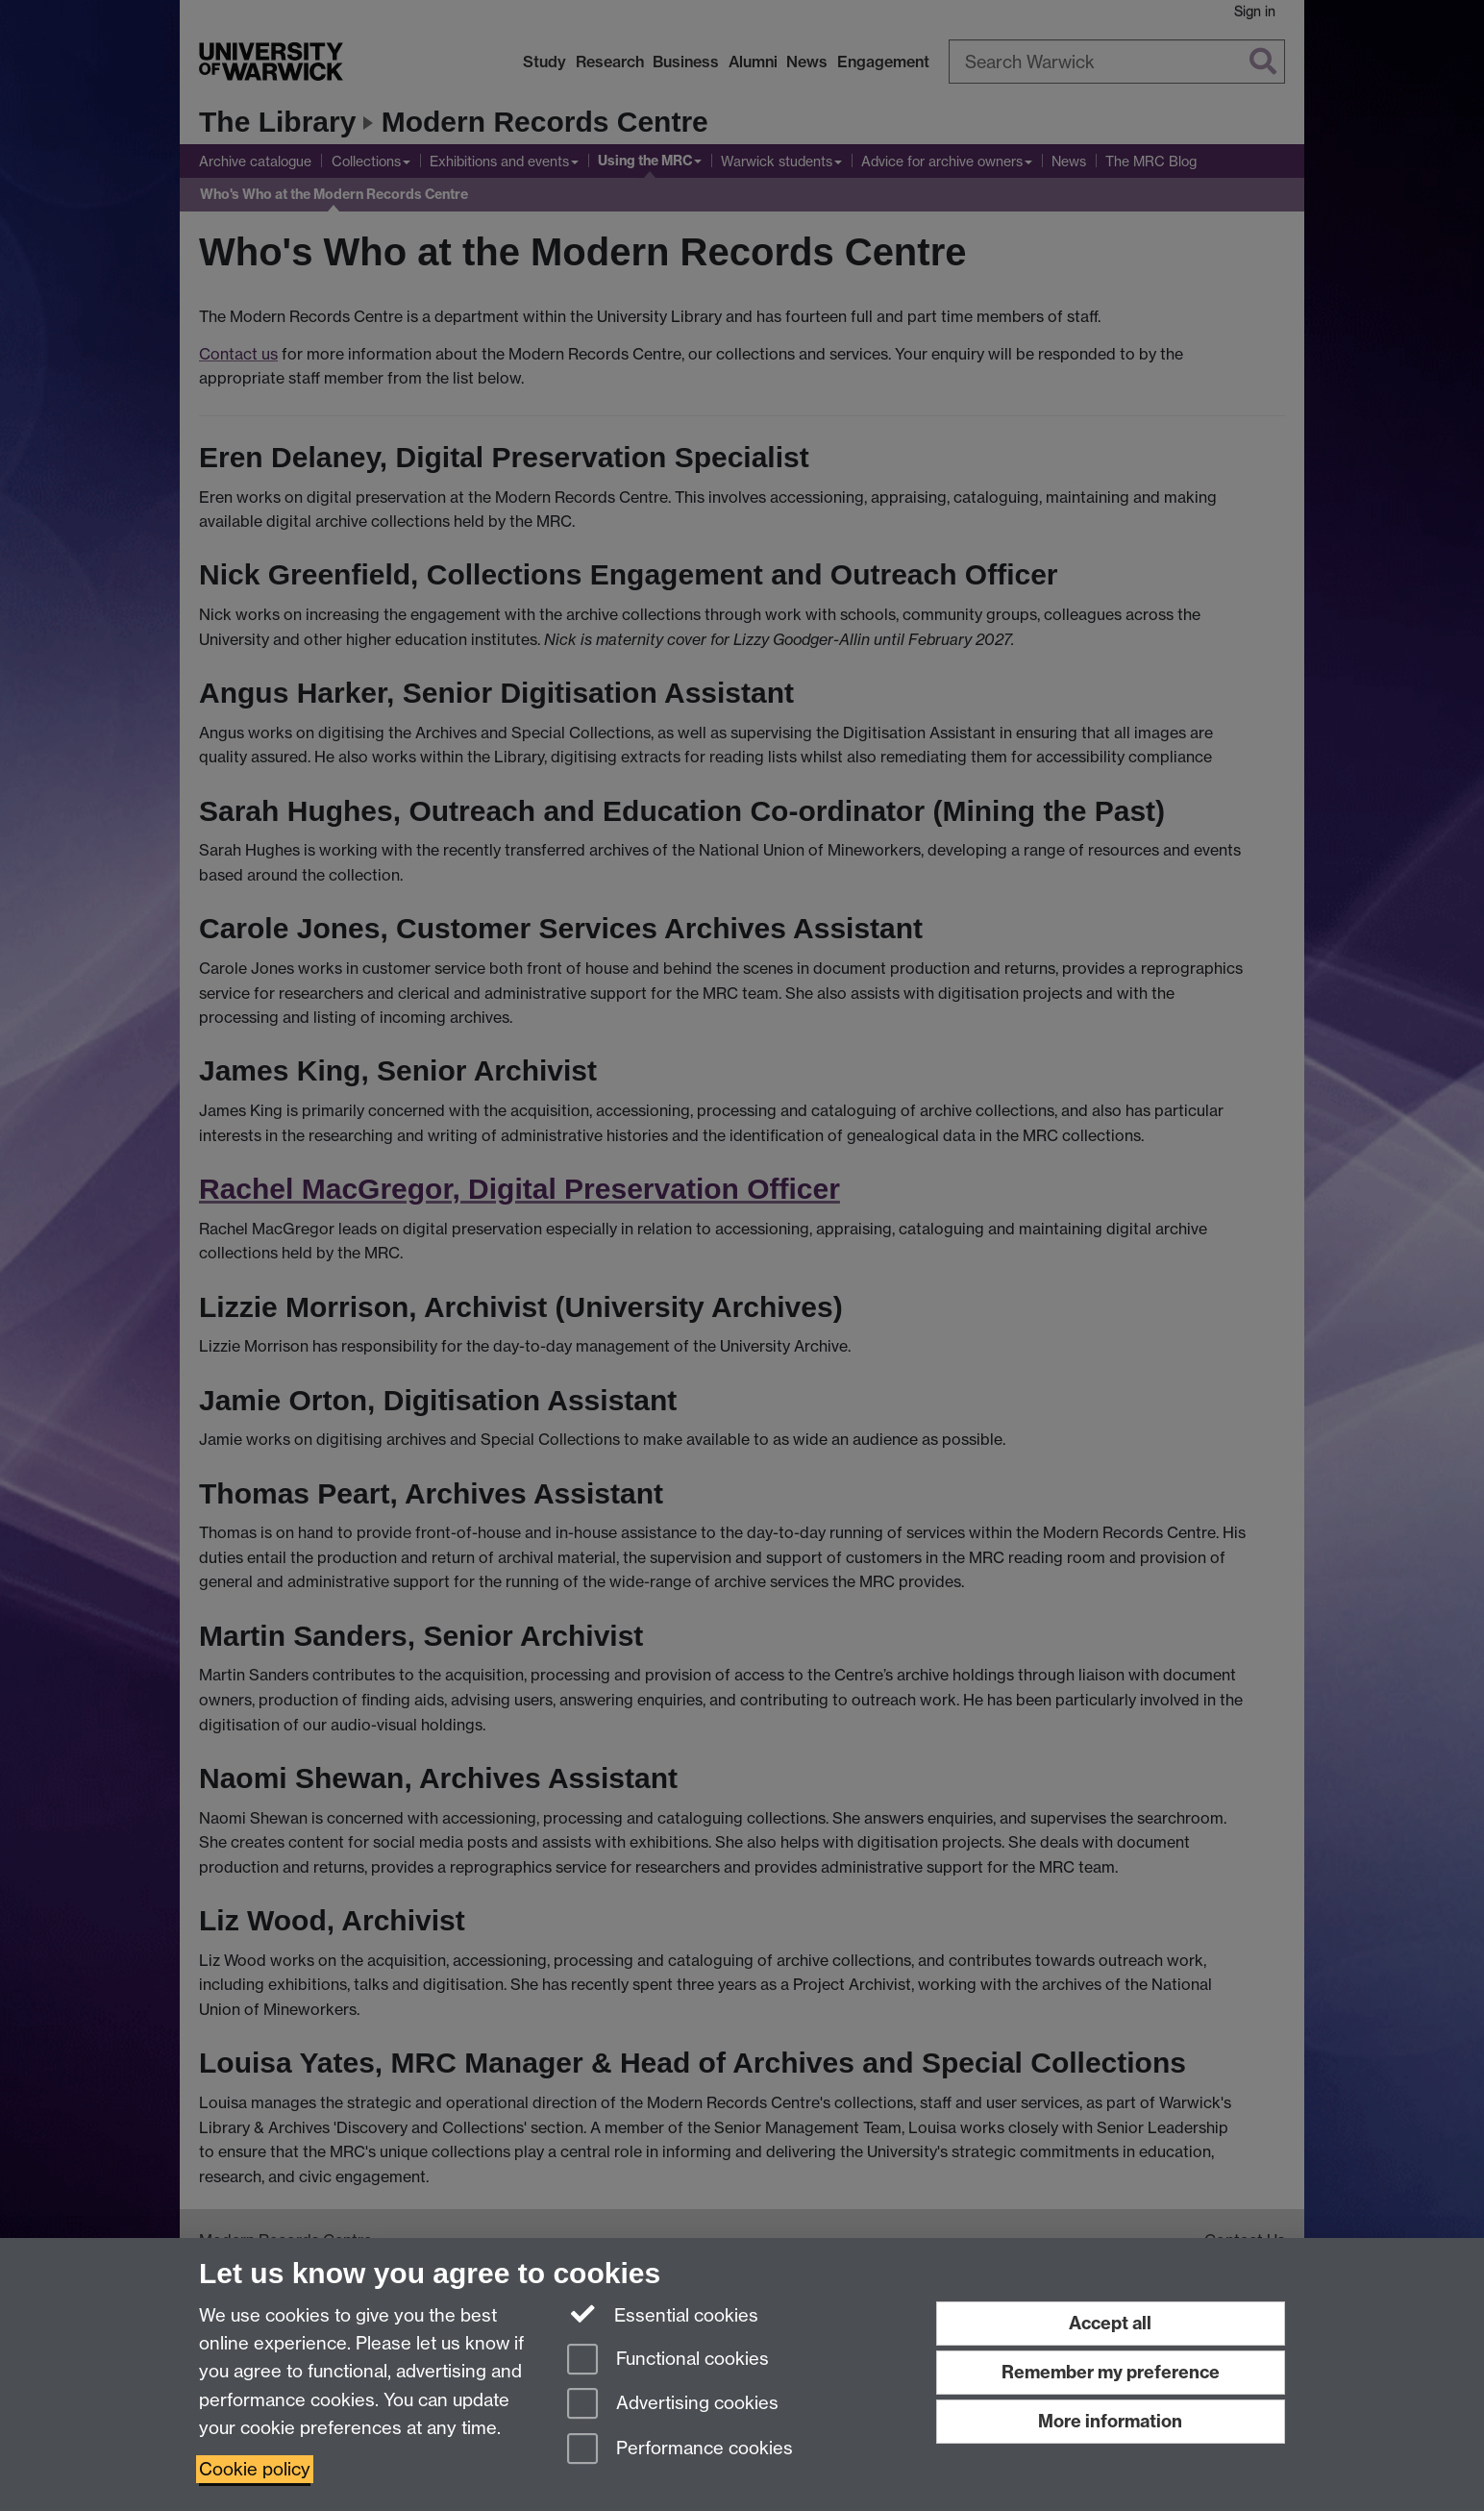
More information (1110, 2421)
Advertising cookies (673, 2405)
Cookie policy (254, 2469)
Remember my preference (1111, 2372)
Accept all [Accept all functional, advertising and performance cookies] (1110, 2323)
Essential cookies (662, 2313)
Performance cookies (680, 2450)
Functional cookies (668, 2360)
